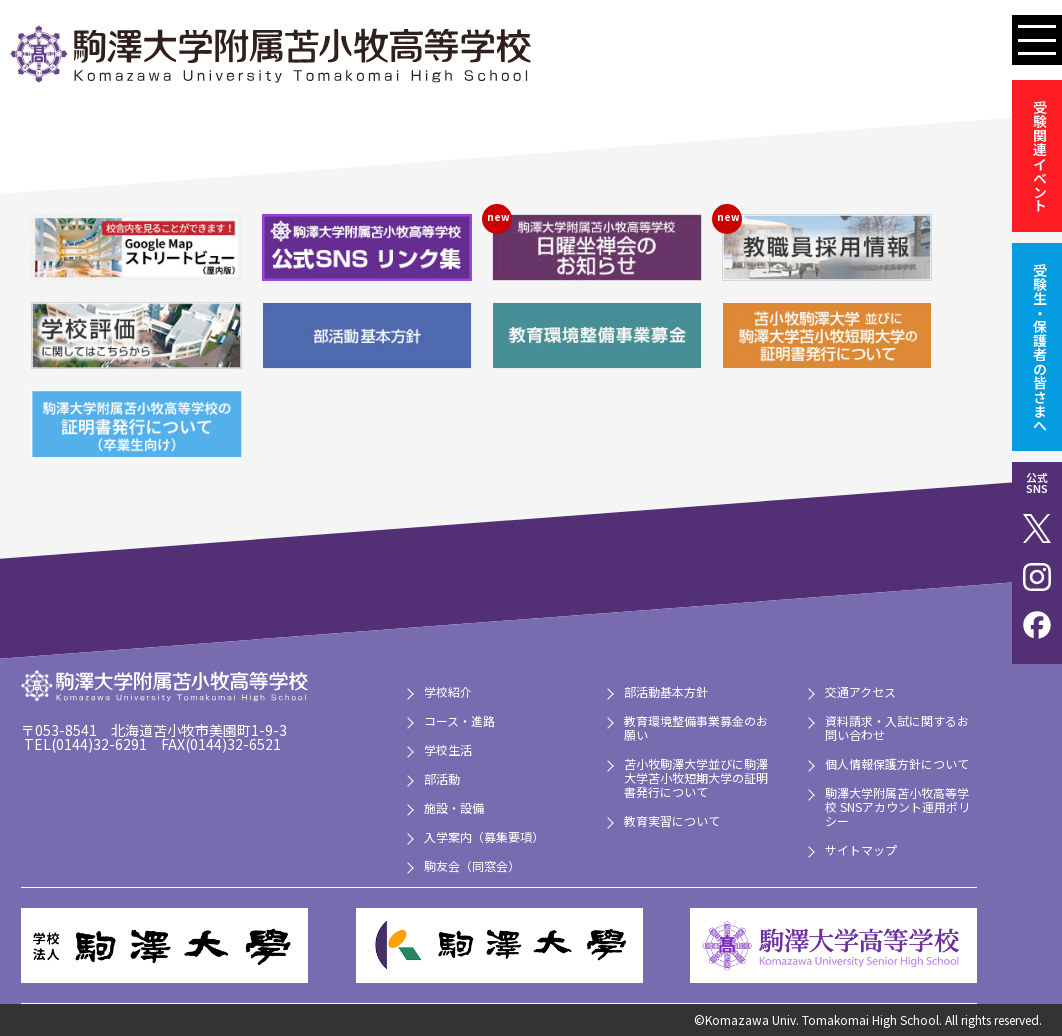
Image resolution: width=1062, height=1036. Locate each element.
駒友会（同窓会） (472, 865)
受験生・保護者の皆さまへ (1040, 347)
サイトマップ (861, 849)
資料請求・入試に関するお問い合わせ (897, 727)
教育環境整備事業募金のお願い (696, 727)
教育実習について (672, 820)
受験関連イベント (1040, 156)
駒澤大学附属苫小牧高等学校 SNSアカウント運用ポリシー (897, 806)
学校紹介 (448, 691)
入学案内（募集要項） (484, 836)
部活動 (442, 778)
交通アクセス (860, 691)
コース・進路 (459, 720)
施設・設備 (454, 807)
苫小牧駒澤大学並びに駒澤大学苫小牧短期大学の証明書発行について (696, 777)
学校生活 (448, 749)
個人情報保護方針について (897, 763)
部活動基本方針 (666, 691)
